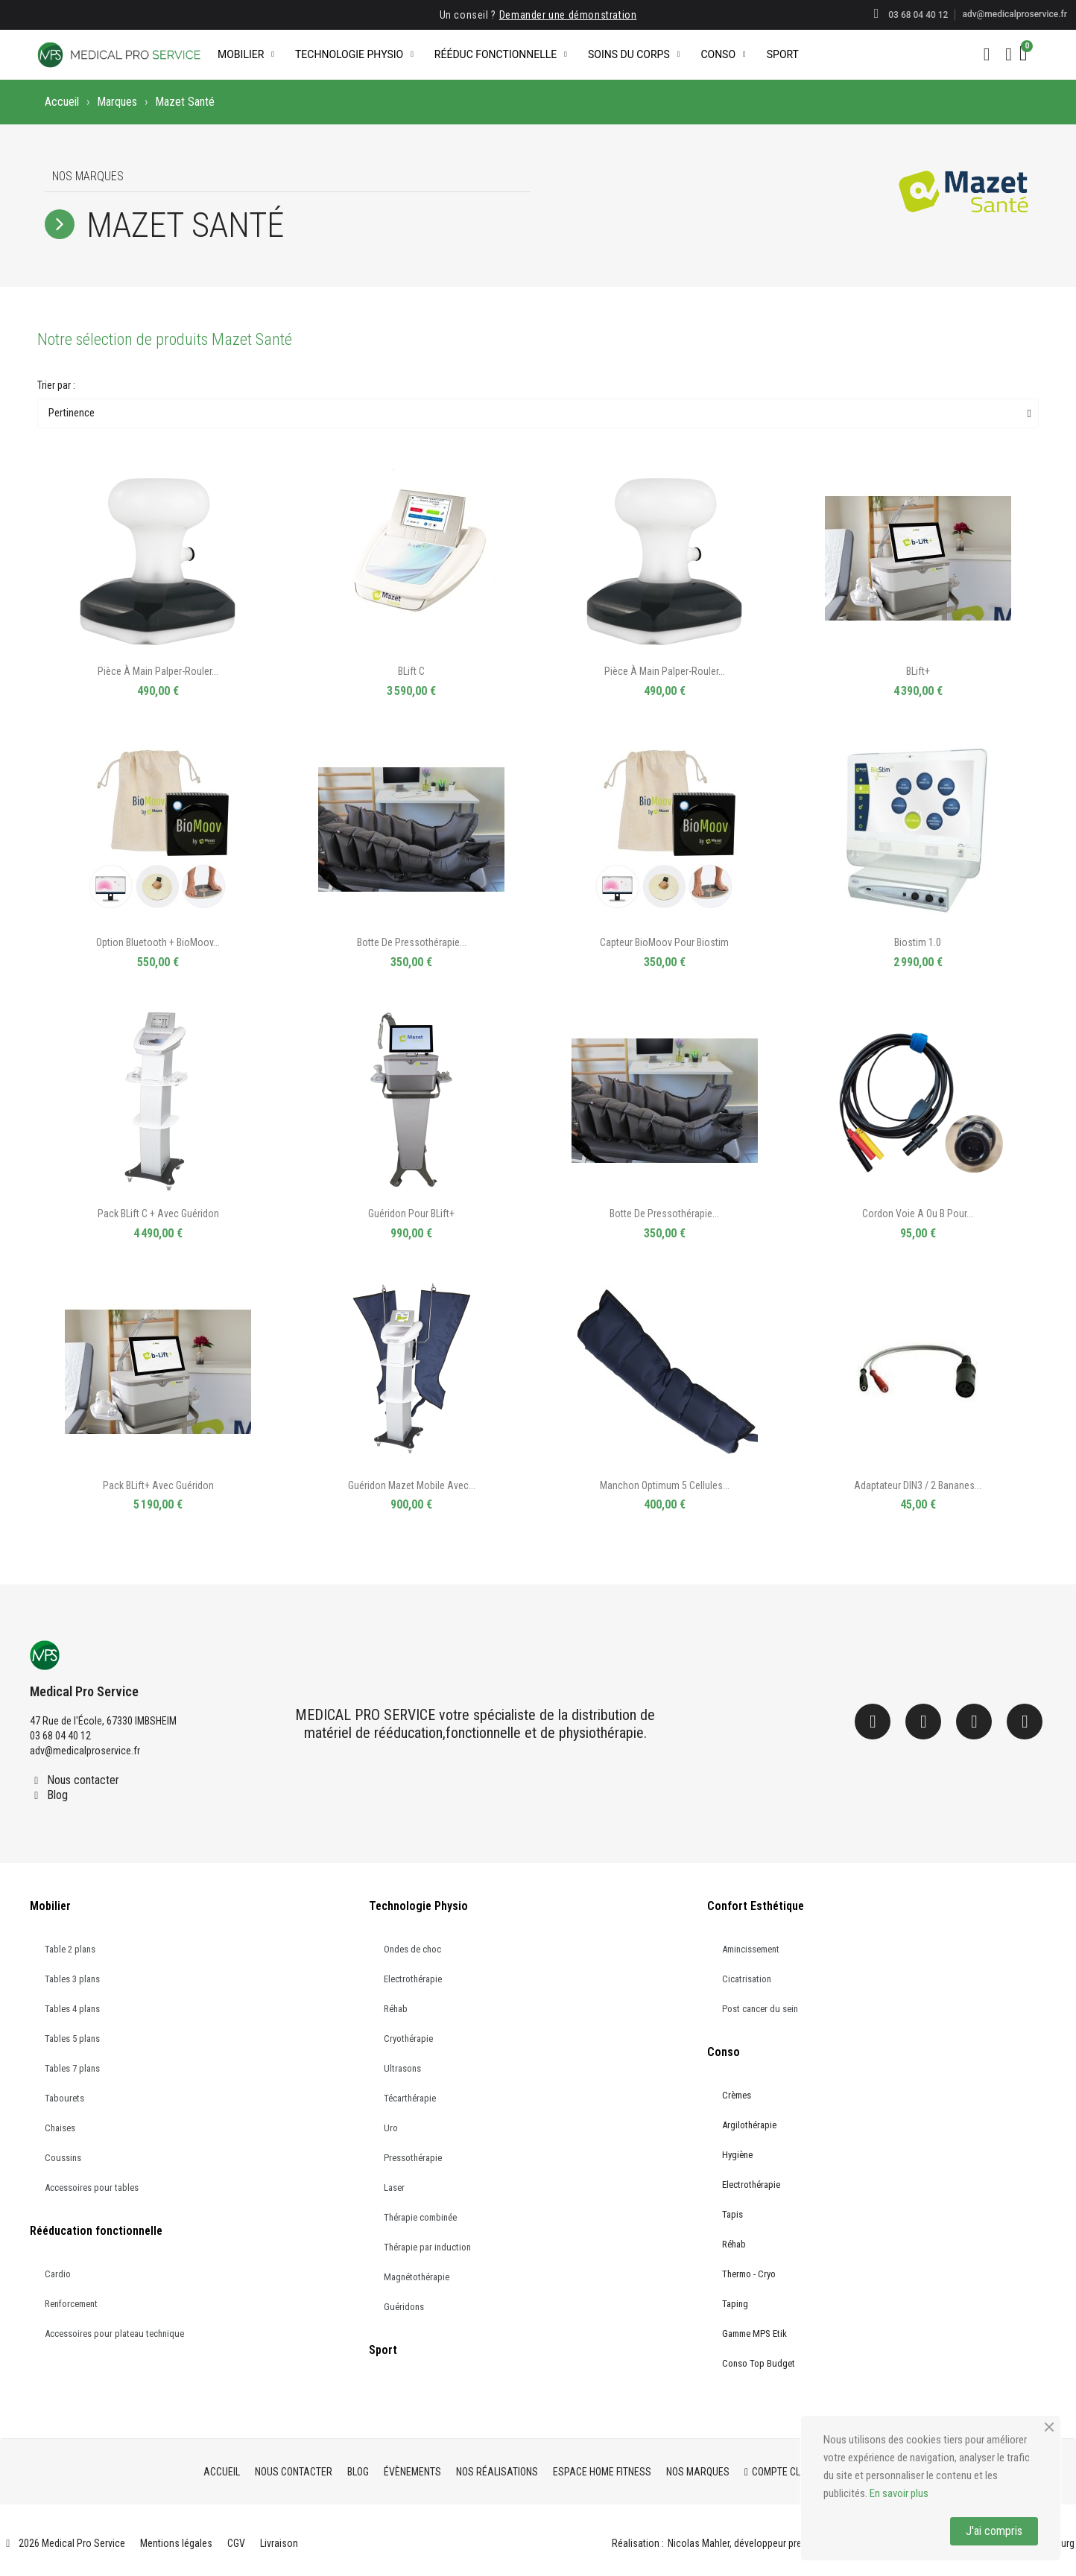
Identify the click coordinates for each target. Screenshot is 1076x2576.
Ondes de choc (412, 1949)
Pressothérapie (413, 2157)
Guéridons (404, 2306)
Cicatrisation (746, 1979)
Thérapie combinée (420, 2217)
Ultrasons (402, 2068)
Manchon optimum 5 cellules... (665, 1485)
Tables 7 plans (72, 2068)
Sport (783, 54)
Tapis (732, 2214)
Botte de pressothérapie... (411, 942)
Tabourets (64, 2098)
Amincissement (750, 1949)
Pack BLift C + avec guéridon (158, 1213)
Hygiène (737, 2154)
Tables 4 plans (72, 2008)
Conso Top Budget (758, 2363)
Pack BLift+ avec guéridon (158, 1485)
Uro (391, 2128)
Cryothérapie (408, 2038)
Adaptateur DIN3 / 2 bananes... (917, 1485)
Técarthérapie (410, 2098)
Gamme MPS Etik (754, 2333)
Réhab (396, 2008)
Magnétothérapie (416, 2276)
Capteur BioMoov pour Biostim (664, 942)
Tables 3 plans (72, 1979)
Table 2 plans (70, 1949)
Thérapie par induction (427, 2247)
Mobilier (246, 54)
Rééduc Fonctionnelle (500, 54)
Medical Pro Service (84, 1691)
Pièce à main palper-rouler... (158, 671)
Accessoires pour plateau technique (114, 2333)
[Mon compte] (1008, 54)
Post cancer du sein (760, 2008)
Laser (394, 2187)
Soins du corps (634, 54)
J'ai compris (994, 2531)
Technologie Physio (354, 54)
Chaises (60, 2128)
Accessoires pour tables (92, 2187)
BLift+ (918, 671)
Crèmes (736, 2095)
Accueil (62, 102)
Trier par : (56, 385)
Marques (117, 102)
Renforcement (71, 2303)
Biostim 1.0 (917, 942)
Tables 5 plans (72, 2038)
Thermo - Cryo (749, 2274)
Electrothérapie (413, 1979)
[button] (987, 54)
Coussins (63, 2157)
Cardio (58, 2274)
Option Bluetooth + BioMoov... (158, 942)
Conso (722, 54)
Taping (735, 2303)
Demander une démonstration (568, 15)
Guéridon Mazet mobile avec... (411, 1485)
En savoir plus (899, 2493)
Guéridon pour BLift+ (411, 1213)
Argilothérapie (749, 2125)
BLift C (411, 671)
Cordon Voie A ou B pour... (917, 1213)
